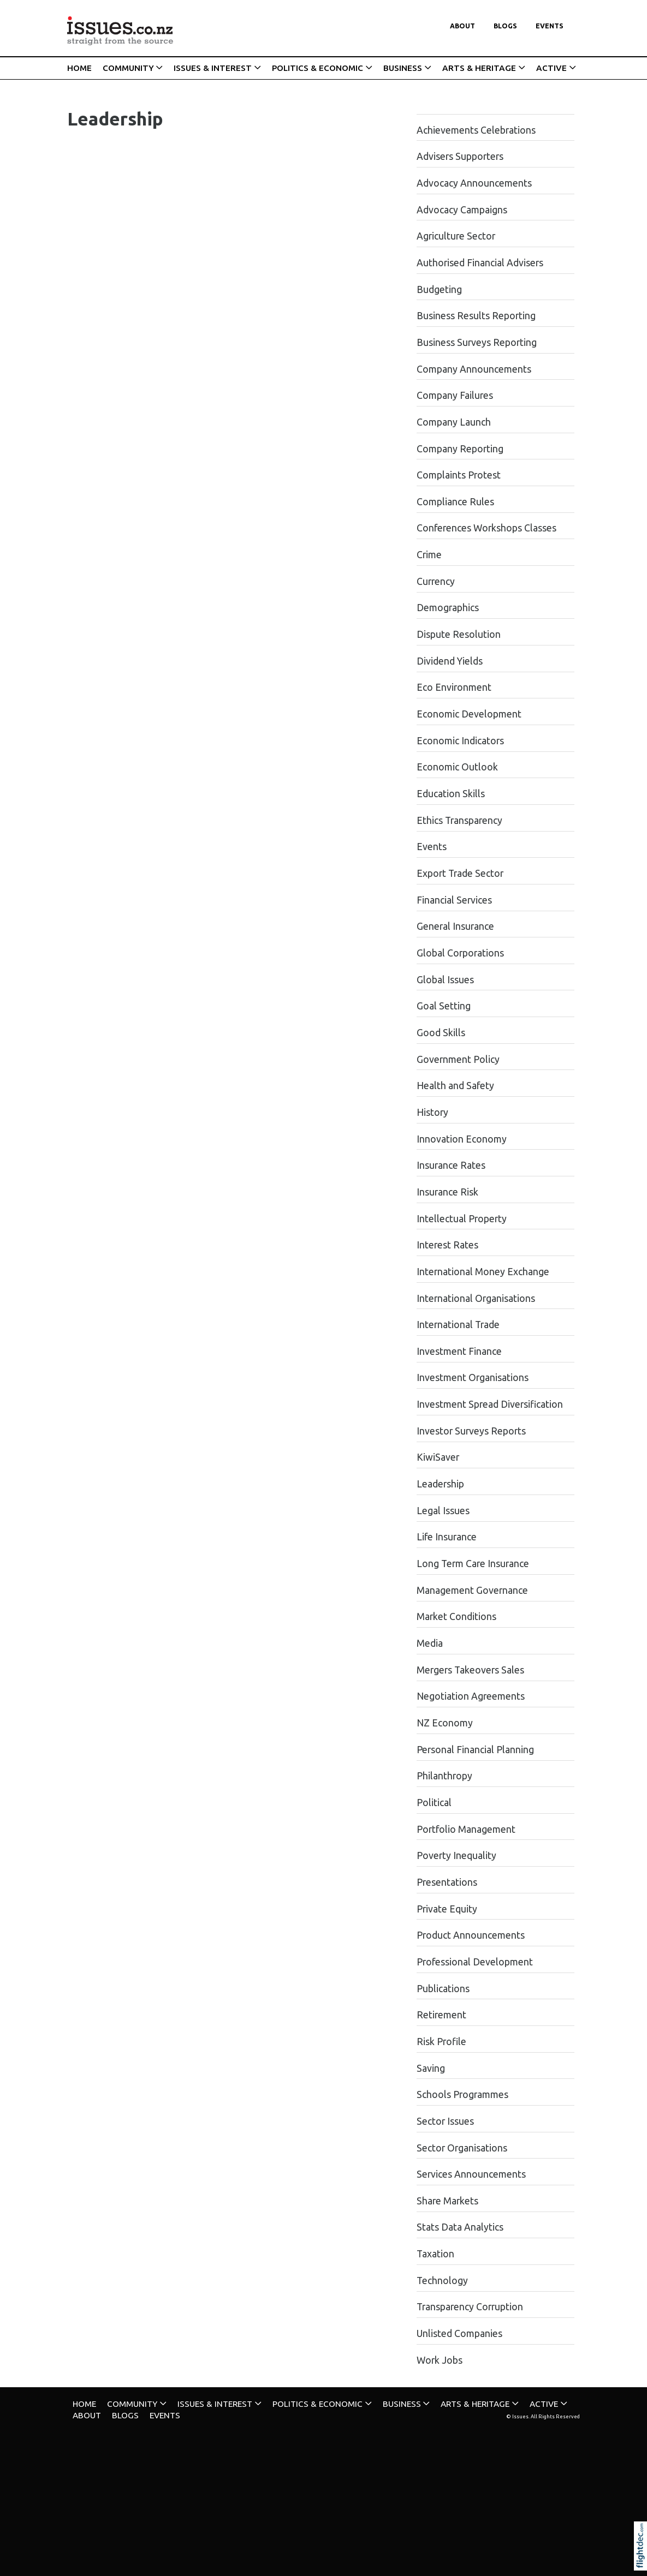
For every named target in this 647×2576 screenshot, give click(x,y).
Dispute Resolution (459, 634)
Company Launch (454, 422)
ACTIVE (551, 68)
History (432, 1112)
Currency (436, 581)
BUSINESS (402, 68)
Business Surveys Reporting (477, 342)
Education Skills (451, 793)
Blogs (505, 25)
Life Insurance (447, 1537)
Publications (443, 1988)
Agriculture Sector (456, 236)
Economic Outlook (457, 767)
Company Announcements (474, 369)
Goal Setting (444, 1006)
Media (430, 1643)
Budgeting (439, 289)
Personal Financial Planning (475, 1749)
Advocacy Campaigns (462, 210)
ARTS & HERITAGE (479, 68)
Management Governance (472, 1590)
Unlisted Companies (459, 2333)
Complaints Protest (459, 475)
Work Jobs (439, 2360)
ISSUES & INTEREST (213, 68)
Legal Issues (443, 1510)
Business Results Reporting (476, 315)
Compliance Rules (455, 502)
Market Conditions (456, 1616)
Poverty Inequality (456, 1855)
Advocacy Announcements (474, 183)
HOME (79, 68)
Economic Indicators (460, 741)
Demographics (448, 607)
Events (549, 25)
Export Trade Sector (460, 873)
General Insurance (455, 926)
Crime (429, 554)
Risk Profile (441, 2041)
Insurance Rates (451, 1165)
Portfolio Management (466, 1829)
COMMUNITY (128, 68)
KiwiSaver (438, 1457)
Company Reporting (460, 449)
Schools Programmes (462, 2094)
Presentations (447, 1882)
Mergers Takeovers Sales (470, 1670)
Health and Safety (455, 1085)
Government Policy (458, 1059)
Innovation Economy (462, 1139)
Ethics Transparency (459, 820)
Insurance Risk (447, 1192)
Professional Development (475, 1962)
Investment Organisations (473, 1377)
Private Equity (447, 1909)
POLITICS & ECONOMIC (317, 68)
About (462, 25)
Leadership (440, 1484)
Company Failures (455, 395)
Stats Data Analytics (460, 2227)
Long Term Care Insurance (473, 1563)
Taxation (435, 2254)
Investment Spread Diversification (490, 1404)
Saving (431, 2068)
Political (434, 1802)
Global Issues (445, 980)
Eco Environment (454, 687)
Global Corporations (460, 953)
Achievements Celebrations (476, 130)
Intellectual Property (462, 1219)
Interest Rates (447, 1245)
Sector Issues (445, 2121)
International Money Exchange (483, 1271)
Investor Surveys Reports (471, 1431)
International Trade (458, 1324)
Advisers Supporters (460, 156)
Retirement (441, 2015)
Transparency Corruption (470, 2307)
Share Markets (447, 2201)
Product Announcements (471, 1935)
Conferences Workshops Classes (486, 528)
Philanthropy (444, 1776)
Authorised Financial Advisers (480, 263)
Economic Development (469, 714)
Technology (442, 2280)
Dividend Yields (450, 661)
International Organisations (476, 1298)
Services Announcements (471, 2174)
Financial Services (454, 900)
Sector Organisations (462, 2148)
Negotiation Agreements (471, 1696)
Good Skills (441, 1032)
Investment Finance (459, 1351)
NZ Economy (445, 1723)
